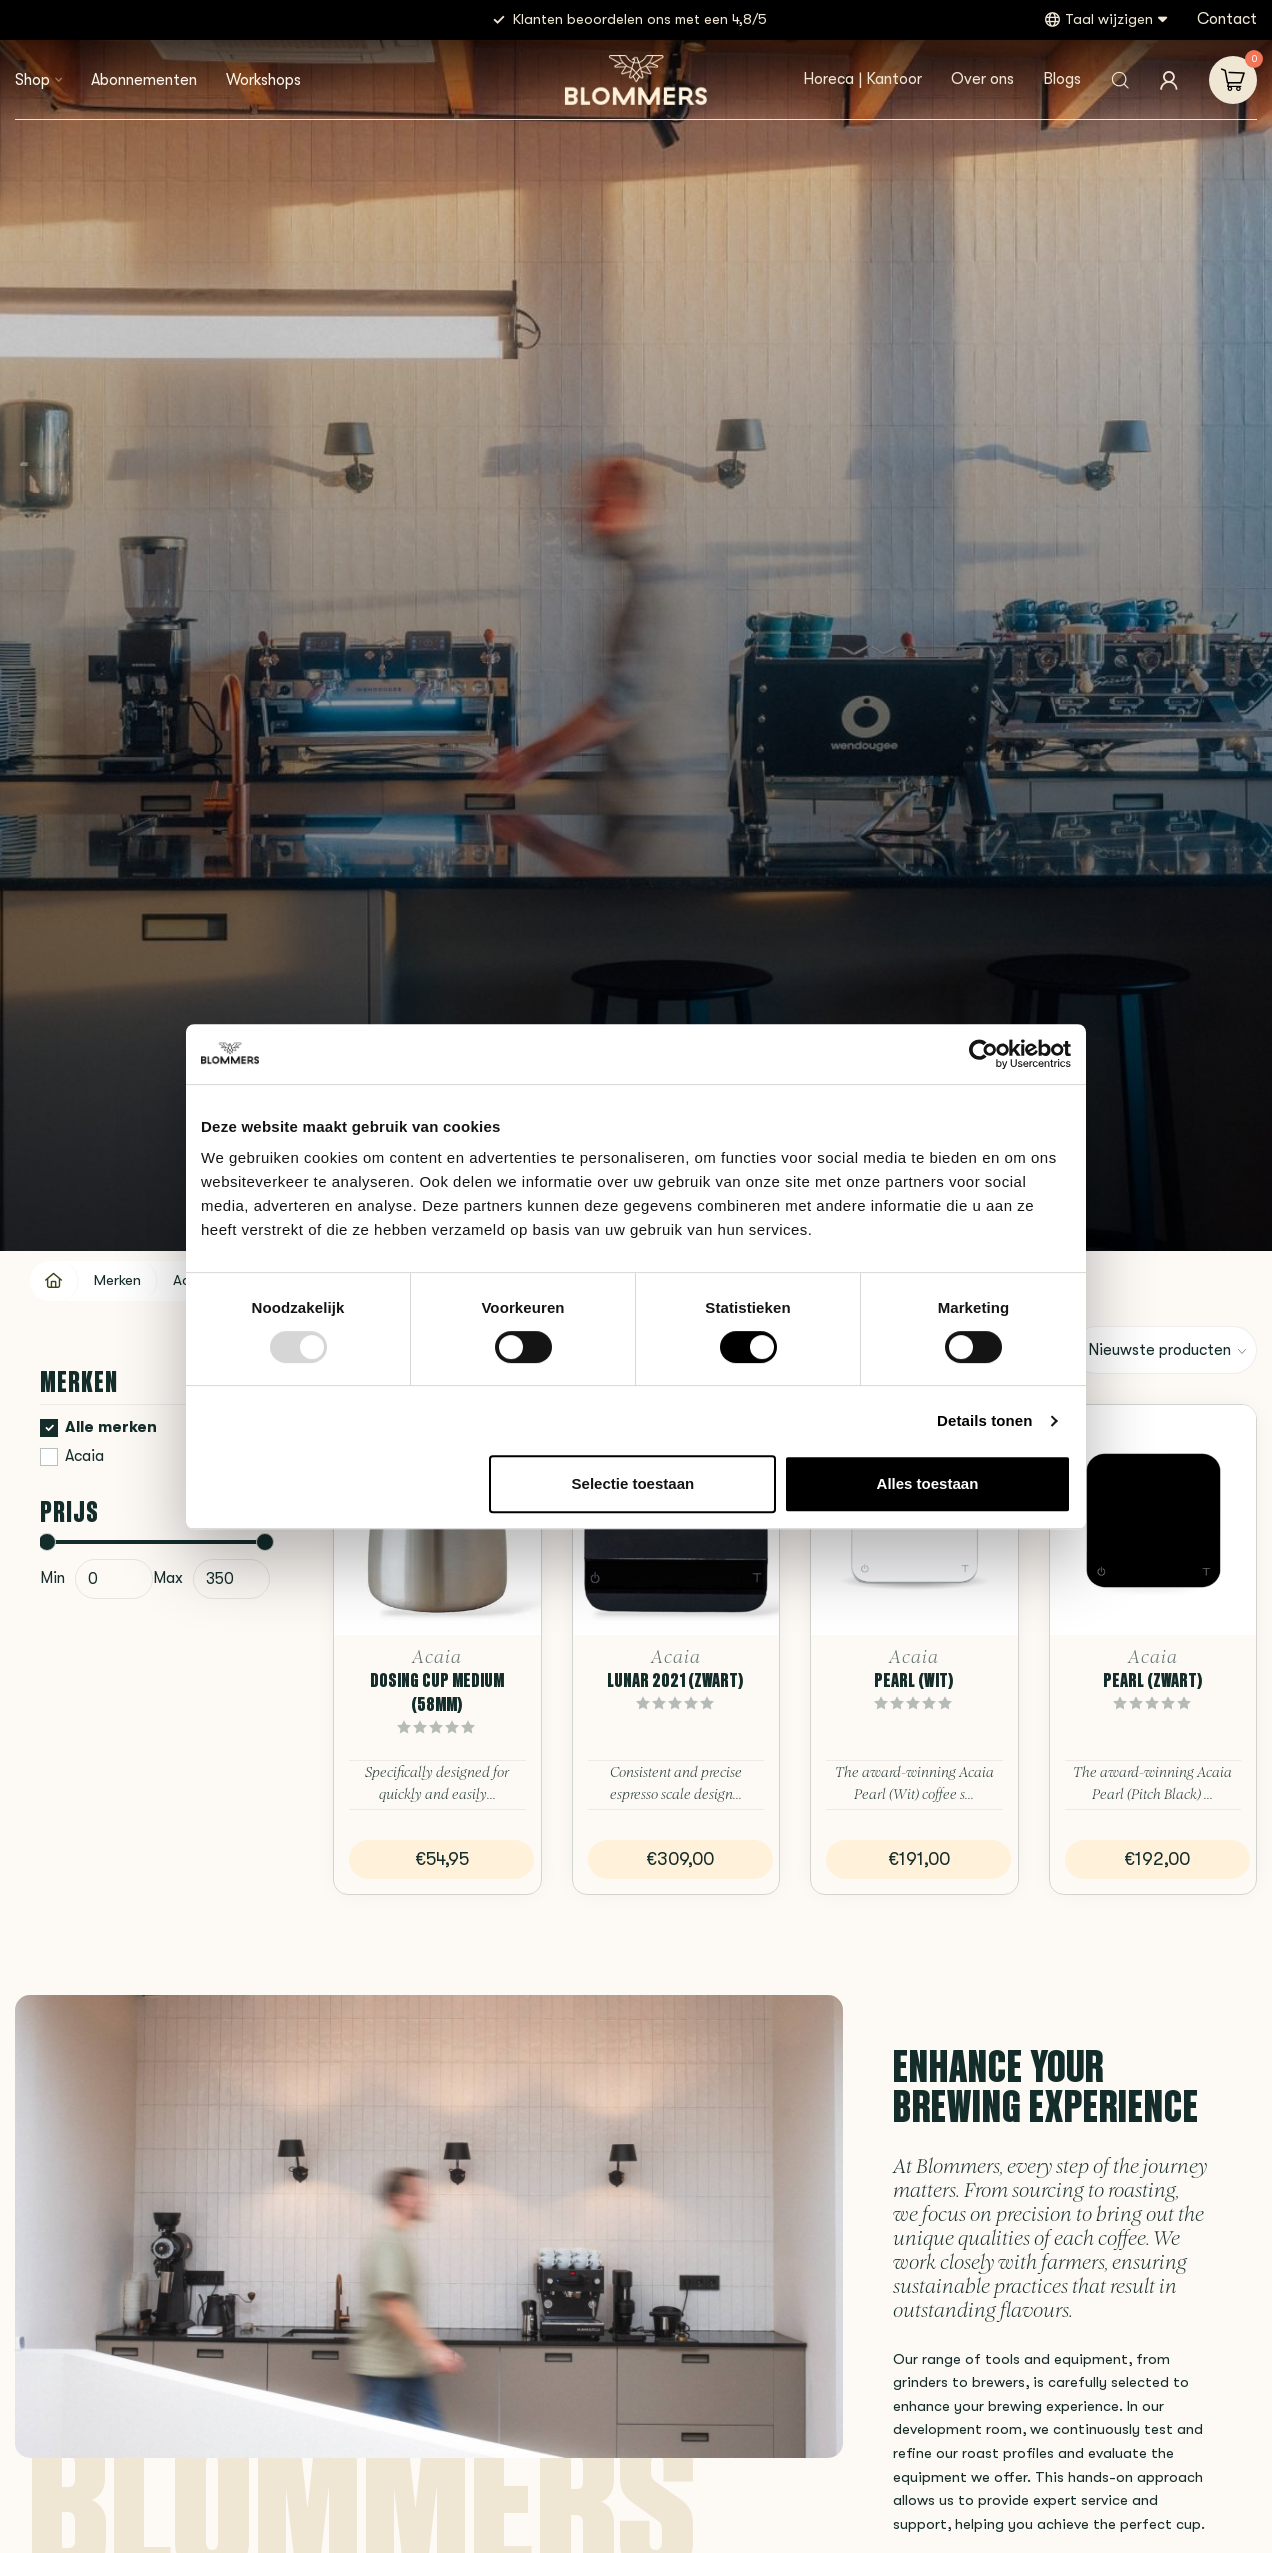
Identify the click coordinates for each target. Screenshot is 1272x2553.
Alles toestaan (928, 1483)
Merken (117, 1280)
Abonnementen (144, 80)
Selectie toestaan (633, 1483)
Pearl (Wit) (914, 1680)
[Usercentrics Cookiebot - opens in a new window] (983, 1054)
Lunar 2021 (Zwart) (675, 1680)
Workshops (263, 80)
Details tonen (984, 1420)
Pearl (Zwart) (1153, 1680)
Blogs (1062, 79)
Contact (1227, 19)
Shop (32, 80)
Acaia (84, 1456)
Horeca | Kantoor (862, 79)
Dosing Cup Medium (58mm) (437, 1692)
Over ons (982, 79)
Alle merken (111, 1427)
